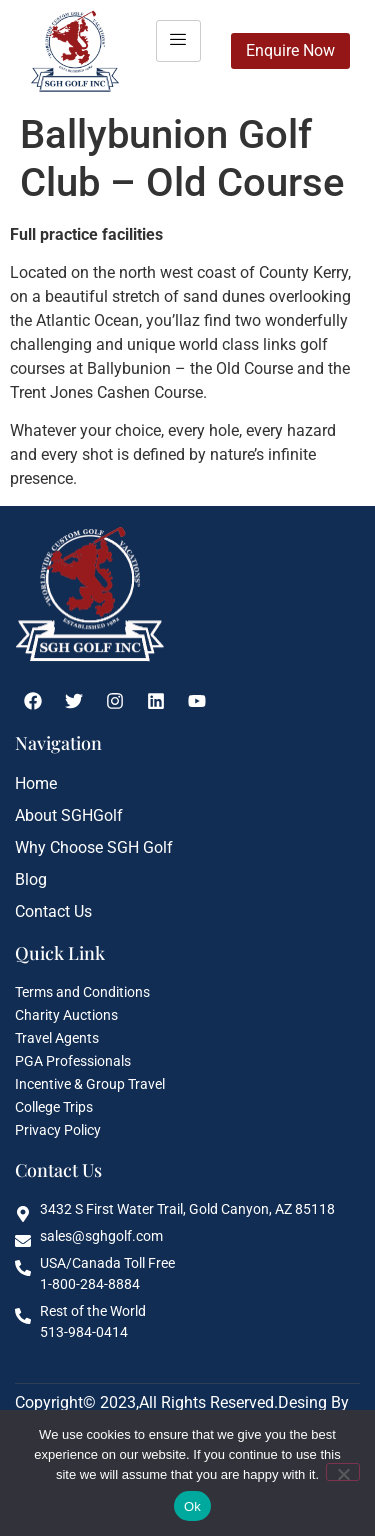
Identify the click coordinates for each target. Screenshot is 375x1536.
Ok (192, 1506)
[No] (343, 1472)
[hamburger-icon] (178, 41)
